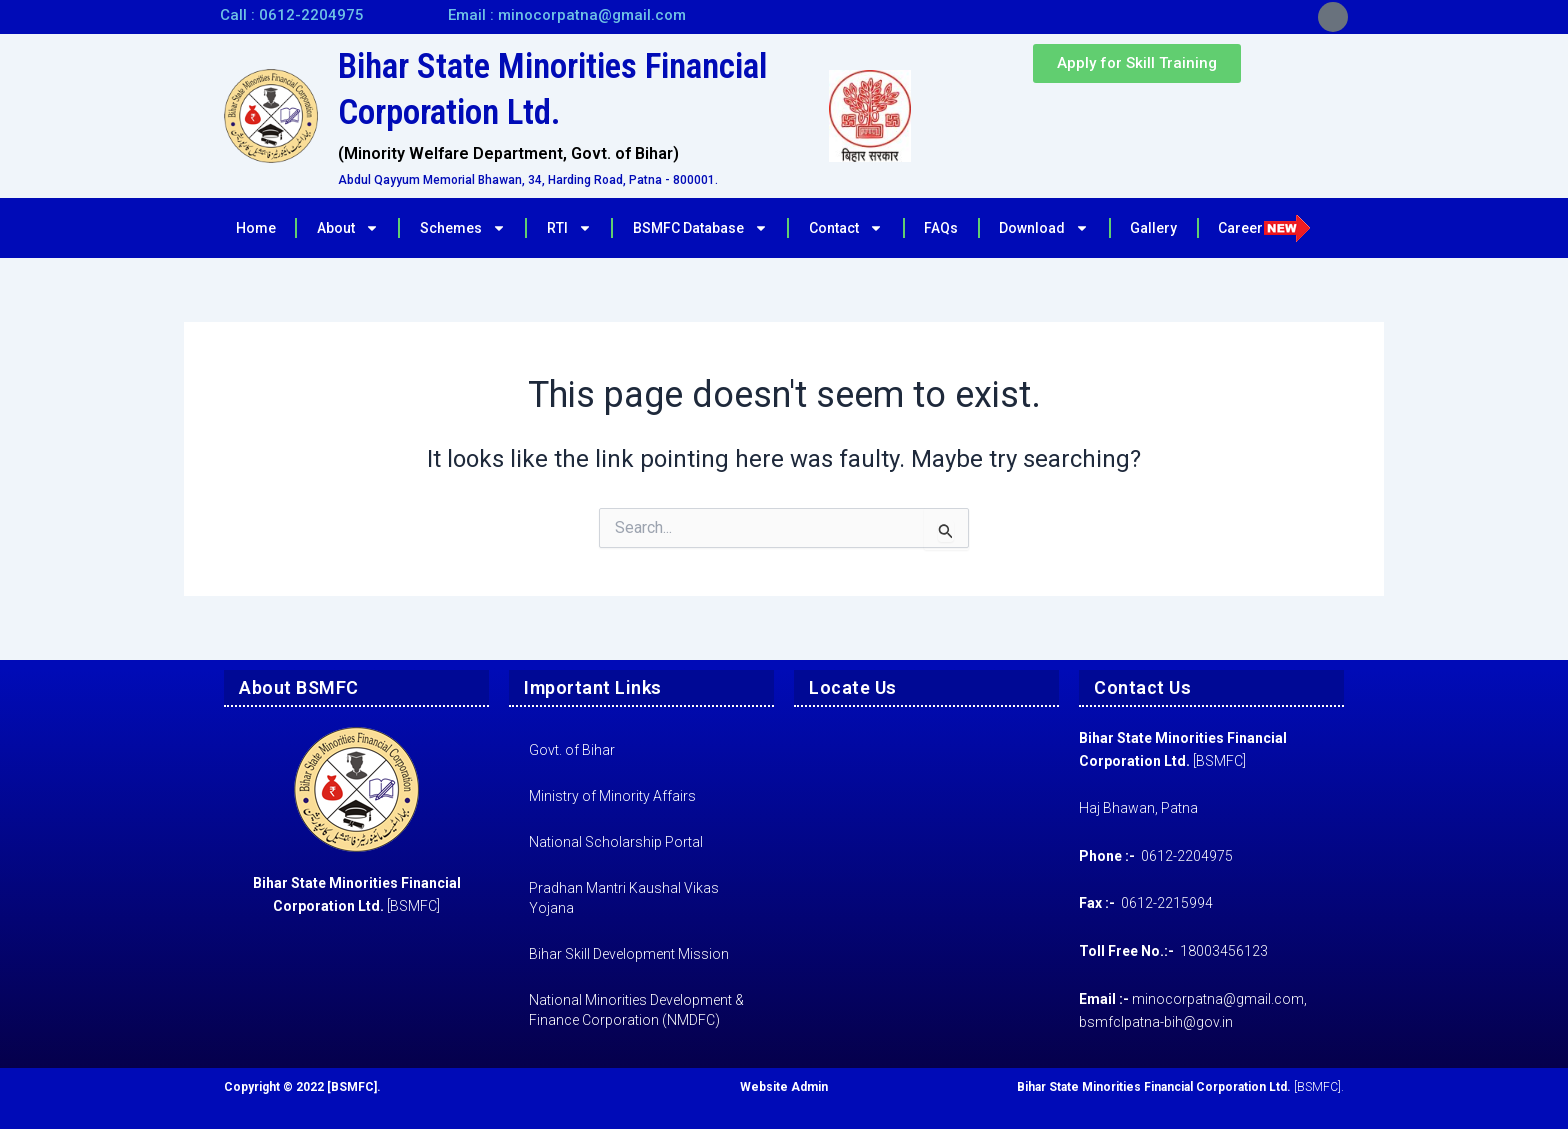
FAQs (941, 228)
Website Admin (784, 1087)
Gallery (1153, 228)
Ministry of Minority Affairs (612, 796)
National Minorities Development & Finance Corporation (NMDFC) (636, 1010)
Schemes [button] (463, 228)
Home (256, 228)
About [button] (348, 228)
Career (1264, 228)
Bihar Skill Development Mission (629, 954)
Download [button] (1044, 228)
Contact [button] (846, 228)
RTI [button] (569, 228)
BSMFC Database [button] (700, 228)
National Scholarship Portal (616, 842)
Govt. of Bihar (572, 750)
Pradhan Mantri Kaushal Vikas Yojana (624, 898)
